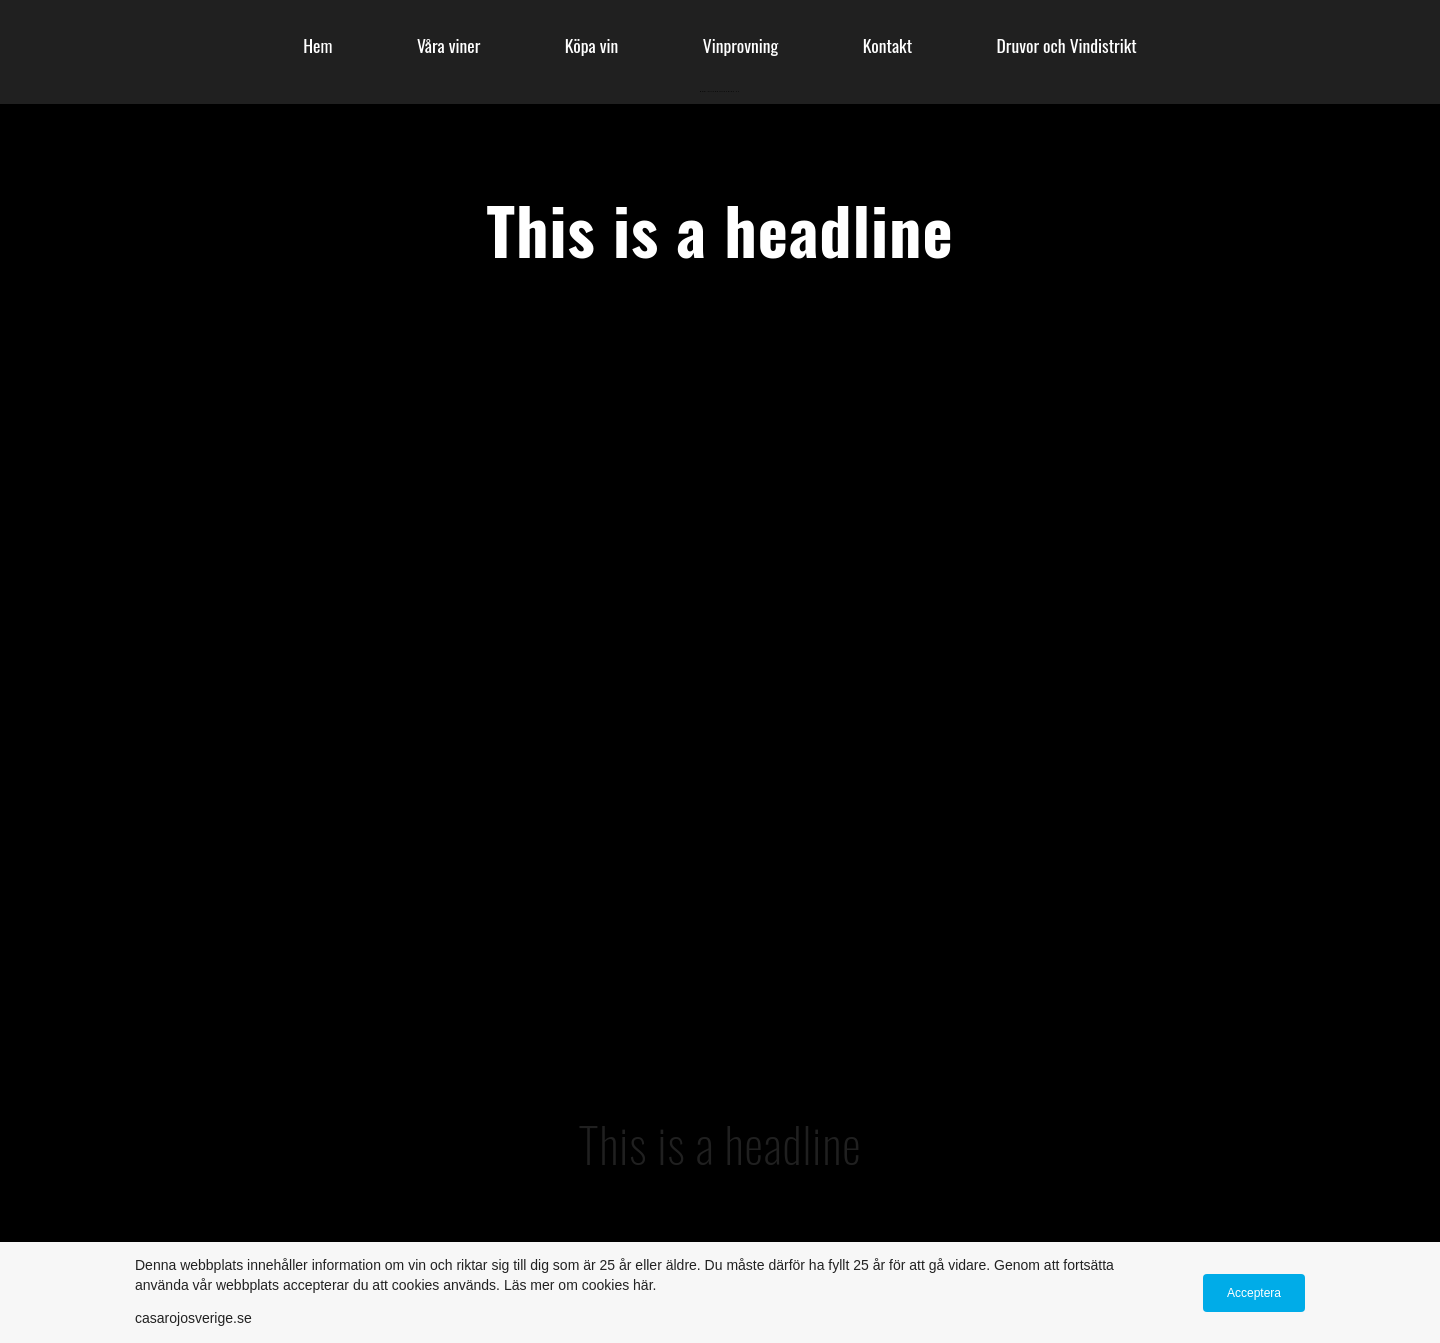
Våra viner (448, 45)
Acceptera (1254, 1293)
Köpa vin (592, 45)
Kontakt (887, 45)
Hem (317, 45)
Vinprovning (741, 45)
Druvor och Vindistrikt (1067, 45)
